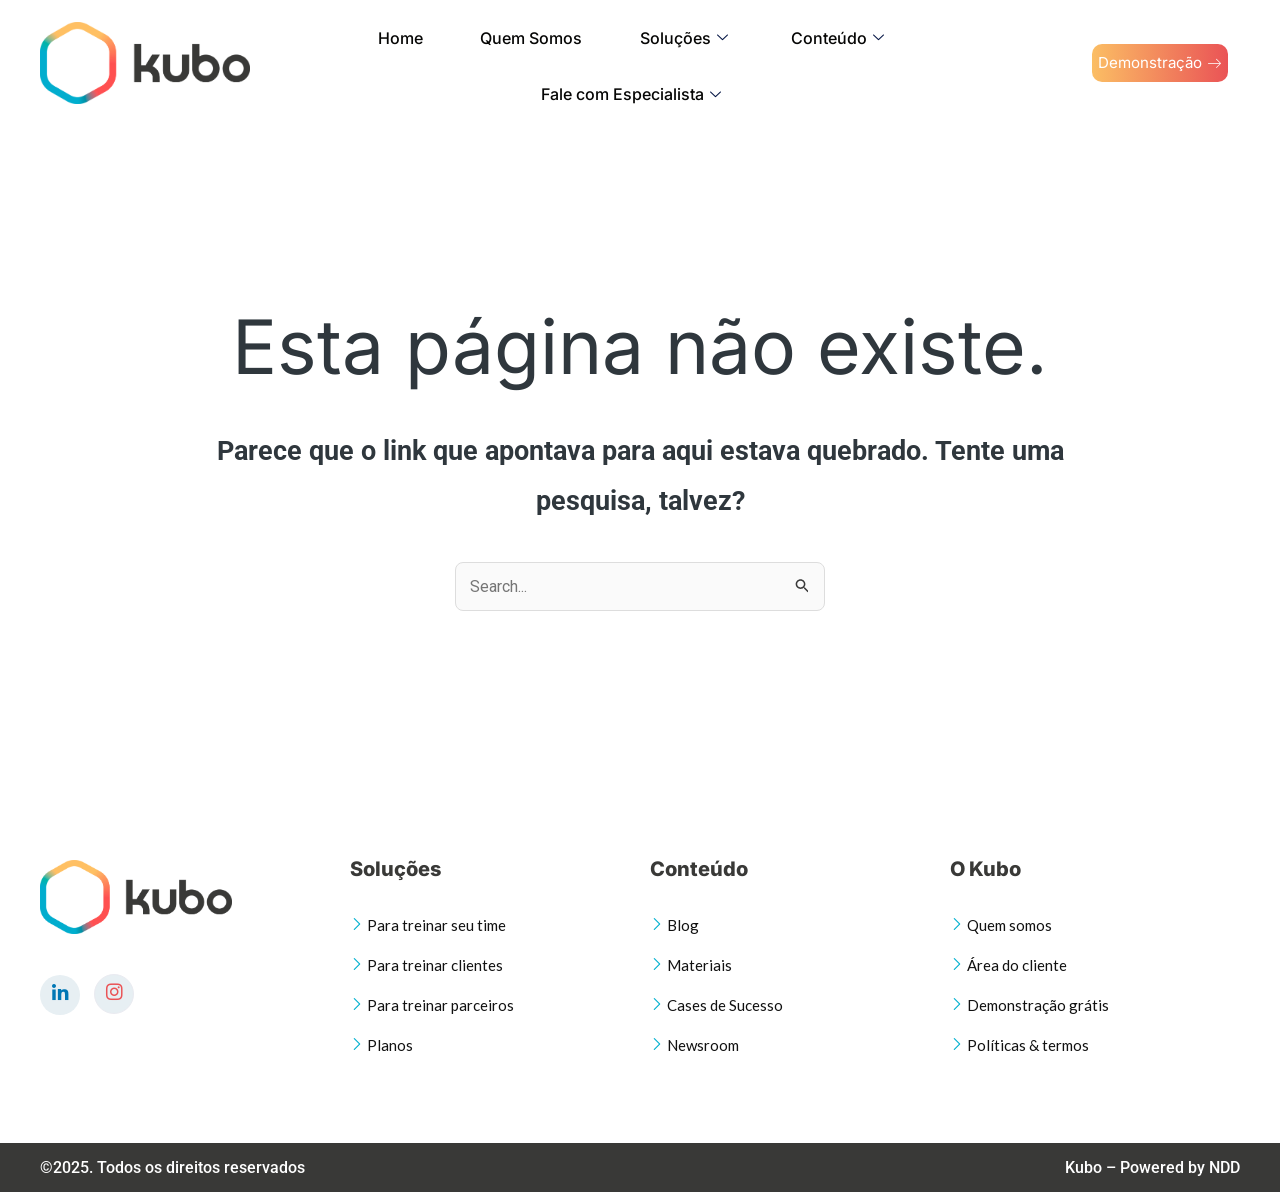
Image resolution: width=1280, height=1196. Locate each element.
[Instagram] (114, 994)
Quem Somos (437, 62)
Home (333, 62)
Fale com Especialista (861, 62)
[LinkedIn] (60, 995)
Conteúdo (688, 62)
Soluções (562, 62)
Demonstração (1141, 63)
